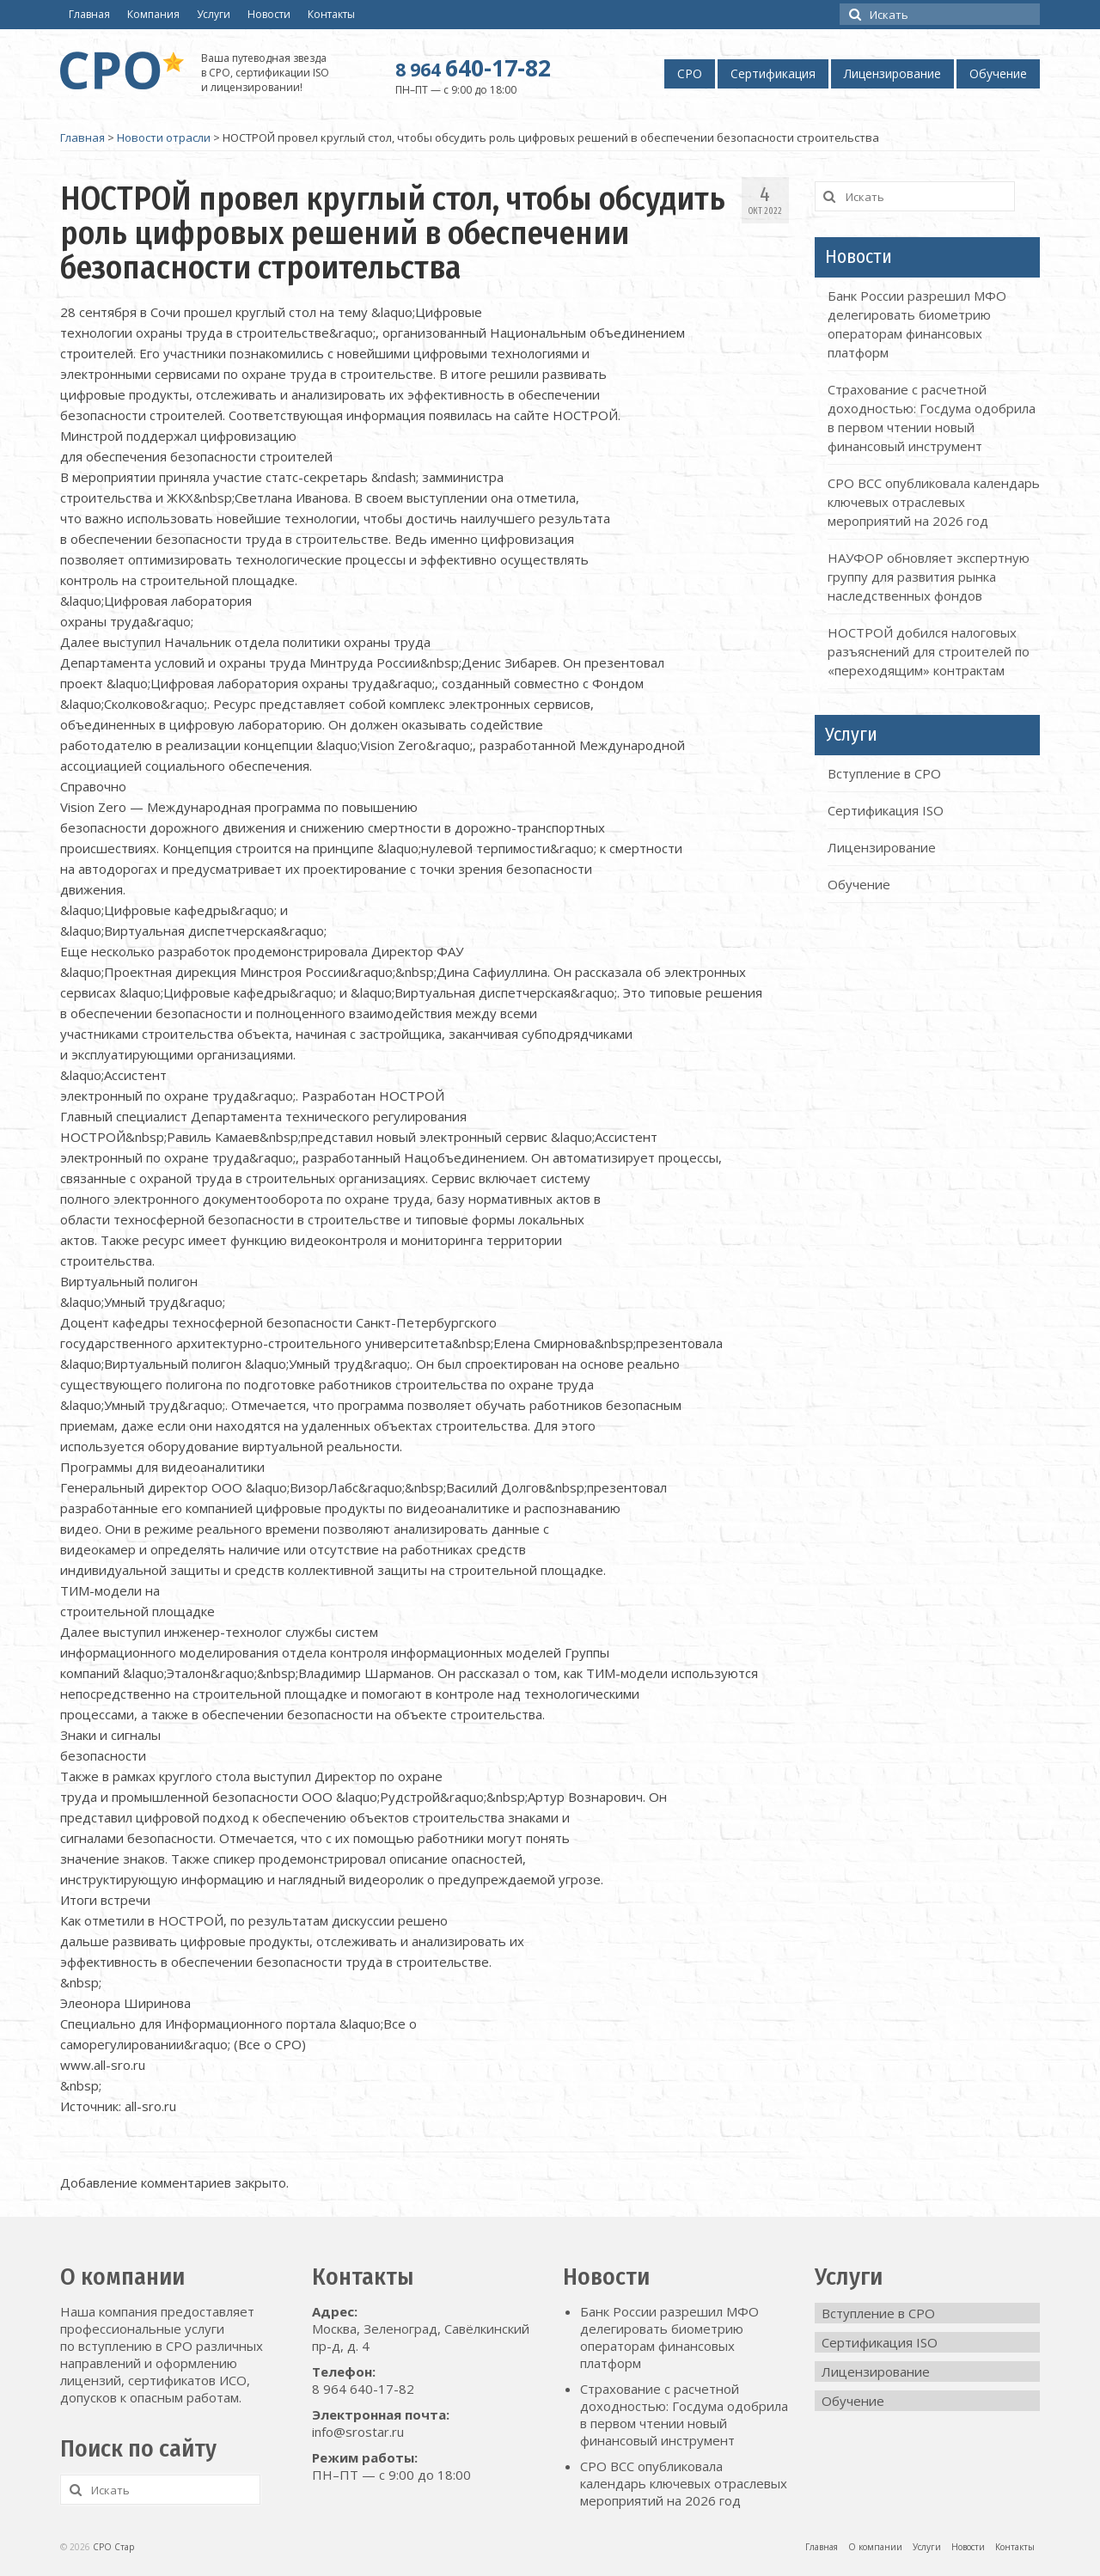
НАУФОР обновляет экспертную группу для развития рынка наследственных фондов (929, 576)
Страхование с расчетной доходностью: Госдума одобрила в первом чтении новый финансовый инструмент (684, 2414)
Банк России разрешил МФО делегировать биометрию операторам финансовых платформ (669, 2337)
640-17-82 (473, 67)
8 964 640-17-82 (363, 2388)
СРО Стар (113, 2547)
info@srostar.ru (358, 2431)
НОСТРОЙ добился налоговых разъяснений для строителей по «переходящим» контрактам (929, 651)
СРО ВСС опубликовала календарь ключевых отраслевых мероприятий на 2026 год (934, 501)
